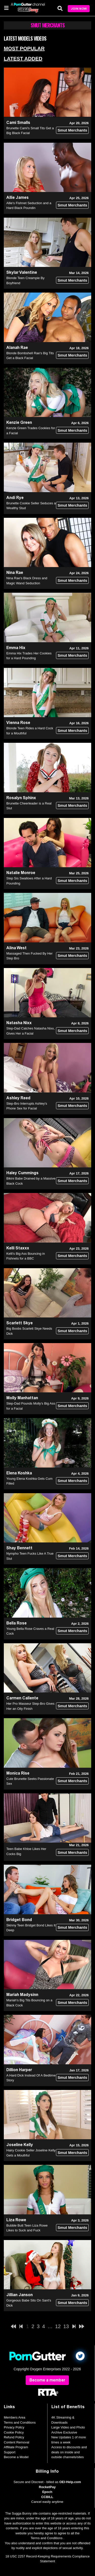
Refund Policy (14, 2437)
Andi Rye (15, 497)
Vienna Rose (18, 722)
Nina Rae (14, 572)
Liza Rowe (16, 2219)
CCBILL (47, 2497)
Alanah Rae (17, 347)
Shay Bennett (19, 1547)
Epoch (47, 2492)
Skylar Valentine (21, 272)
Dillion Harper (19, 2069)
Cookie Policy (14, 2432)
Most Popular (24, 48)
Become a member (47, 2380)
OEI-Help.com (70, 2482)
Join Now (79, 8)
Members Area (14, 2417)
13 (66, 2326)
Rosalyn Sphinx (21, 797)
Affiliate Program (16, 2447)
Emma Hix (15, 647)
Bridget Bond (19, 1919)
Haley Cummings (22, 1172)
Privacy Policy (14, 2427)
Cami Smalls (18, 122)
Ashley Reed (18, 1098)
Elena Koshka (19, 1473)
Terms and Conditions (20, 2422)
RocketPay (47, 2487)
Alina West (16, 947)
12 (58, 2326)
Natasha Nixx (19, 1022)
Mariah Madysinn (22, 1994)
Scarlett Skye (19, 1323)
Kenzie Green (19, 422)
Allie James (17, 197)
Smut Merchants (72, 130)
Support (9, 2452)
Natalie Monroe (20, 872)
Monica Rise (17, 1773)
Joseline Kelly (19, 2144)
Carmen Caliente (22, 1698)
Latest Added (23, 58)
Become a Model (16, 2457)
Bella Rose (16, 1623)
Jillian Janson (19, 2294)
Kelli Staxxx (17, 1248)
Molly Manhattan (22, 1397)
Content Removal (16, 2442)
